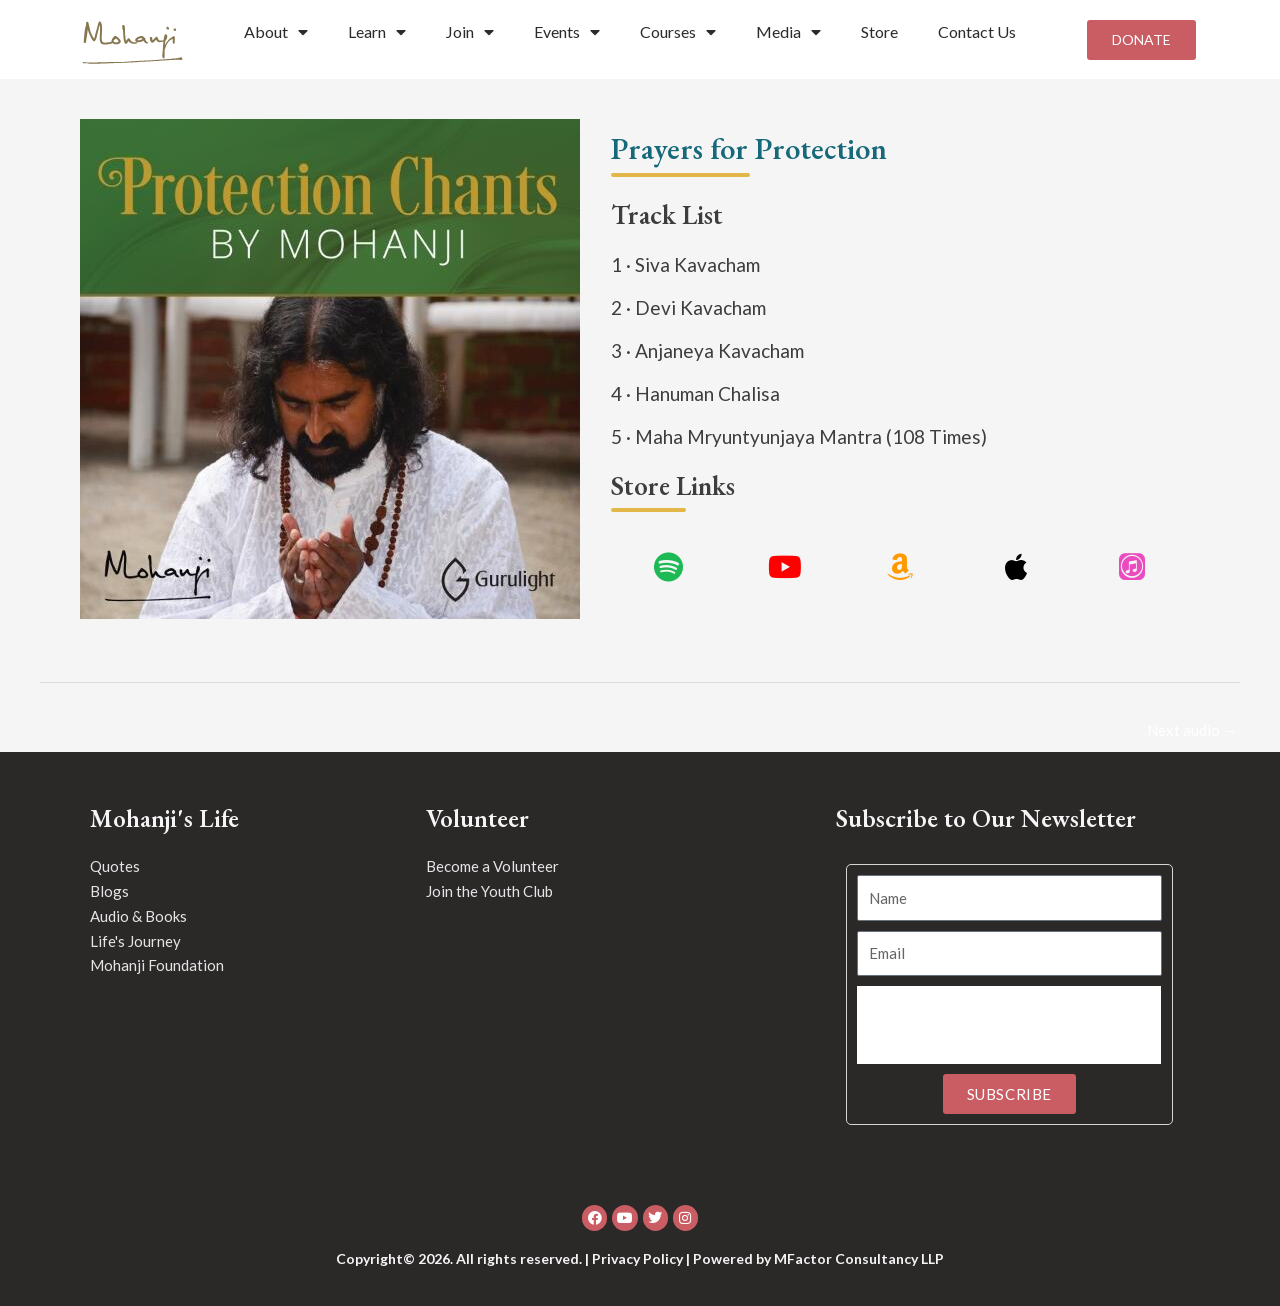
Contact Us (977, 31)
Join (470, 32)
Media (788, 32)
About (276, 32)
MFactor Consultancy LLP (859, 1258)
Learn (377, 32)
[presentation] (1009, 1025)
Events (567, 32)
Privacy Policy (637, 1258)
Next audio (1192, 730)
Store (879, 31)
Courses (678, 32)
